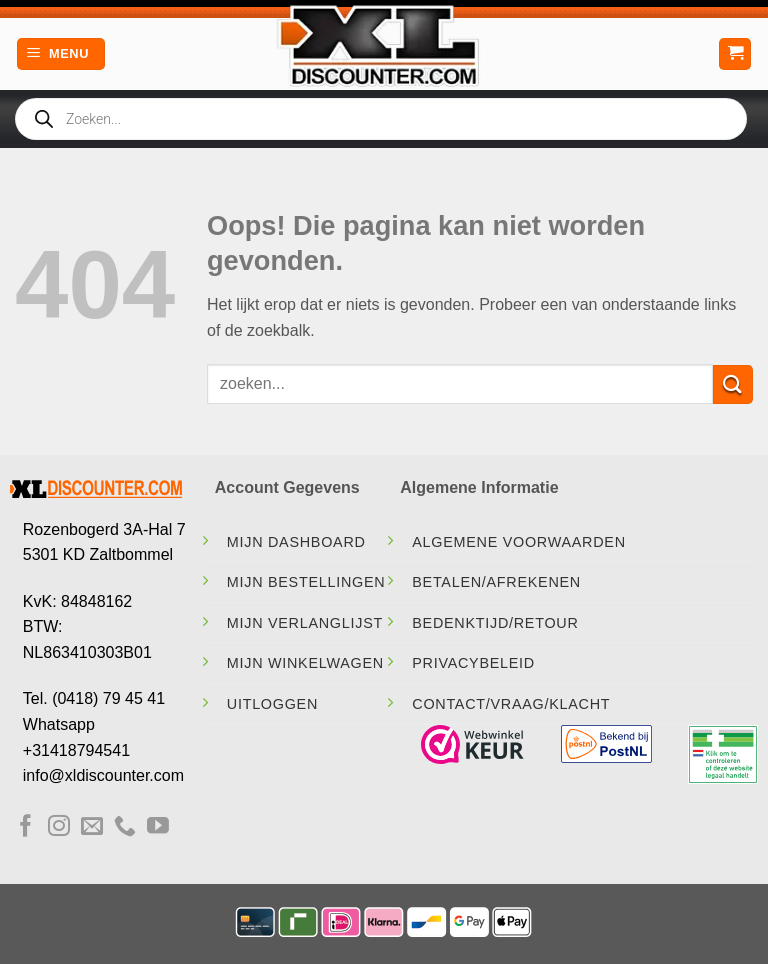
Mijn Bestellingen (306, 582)
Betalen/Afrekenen (496, 582)
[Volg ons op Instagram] (59, 827)
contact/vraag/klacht (511, 704)
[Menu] (61, 54)
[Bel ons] (125, 827)
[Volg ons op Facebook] (26, 827)
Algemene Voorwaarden (519, 542)
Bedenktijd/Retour (495, 623)
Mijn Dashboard (296, 542)
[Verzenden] (733, 384)
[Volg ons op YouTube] (158, 827)
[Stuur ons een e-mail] (92, 827)
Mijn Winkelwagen (305, 663)
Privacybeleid (473, 663)
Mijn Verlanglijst (305, 623)
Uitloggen (272, 704)
